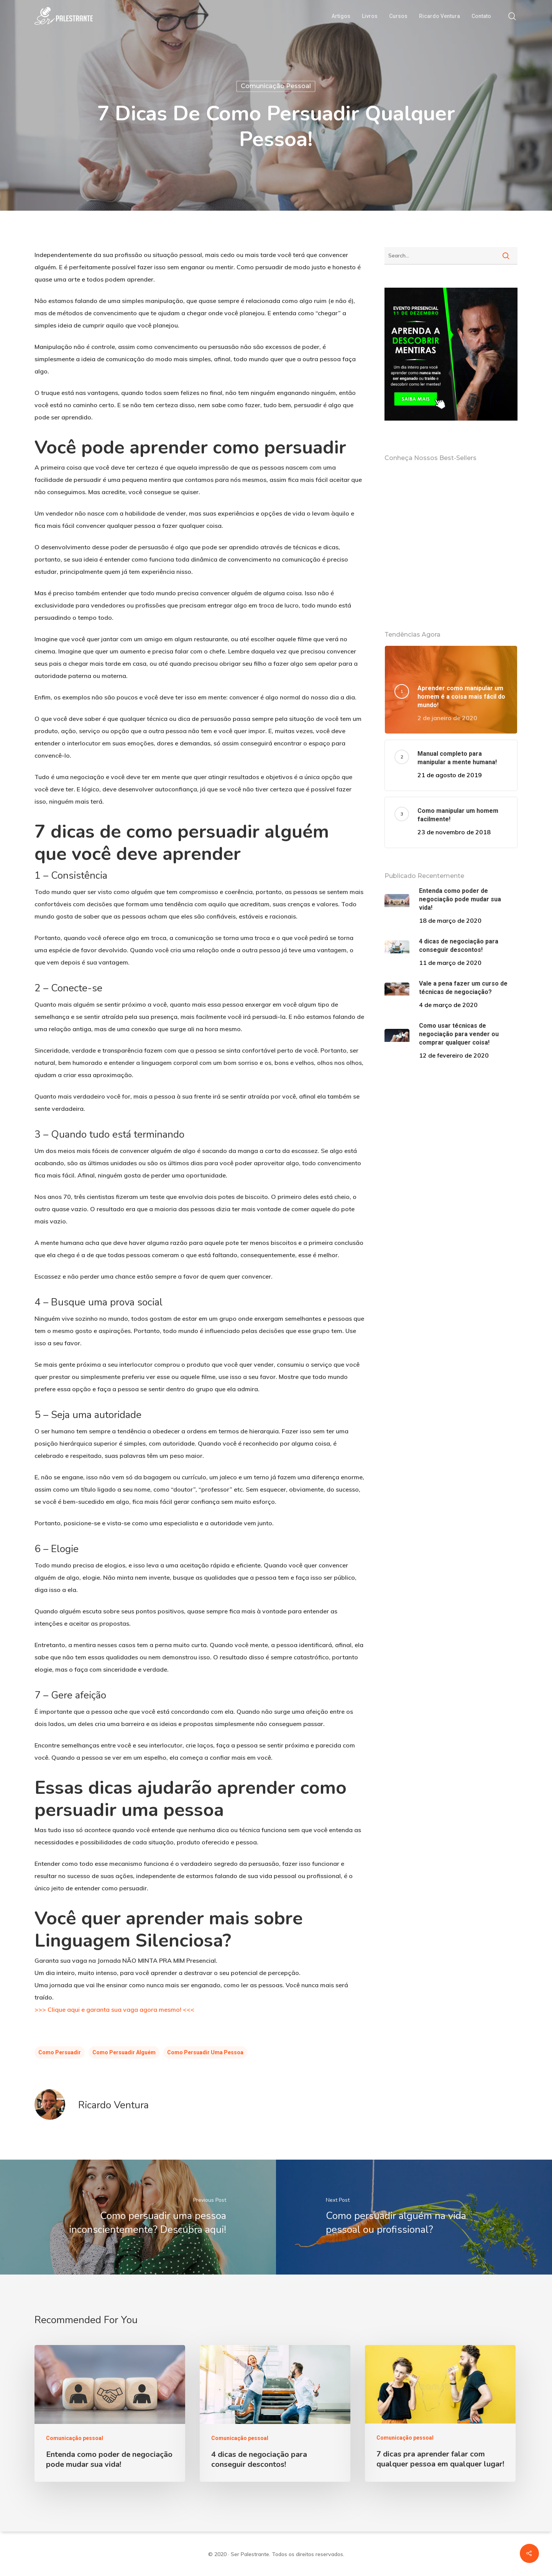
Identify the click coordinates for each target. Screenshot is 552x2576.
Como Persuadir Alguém (124, 2052)
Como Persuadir (59, 2052)
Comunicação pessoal (276, 86)
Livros (370, 16)
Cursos (398, 16)
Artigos (341, 16)
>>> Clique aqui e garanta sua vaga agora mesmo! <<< (114, 2009)
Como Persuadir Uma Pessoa (205, 2052)
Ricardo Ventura (439, 16)
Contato (481, 16)
